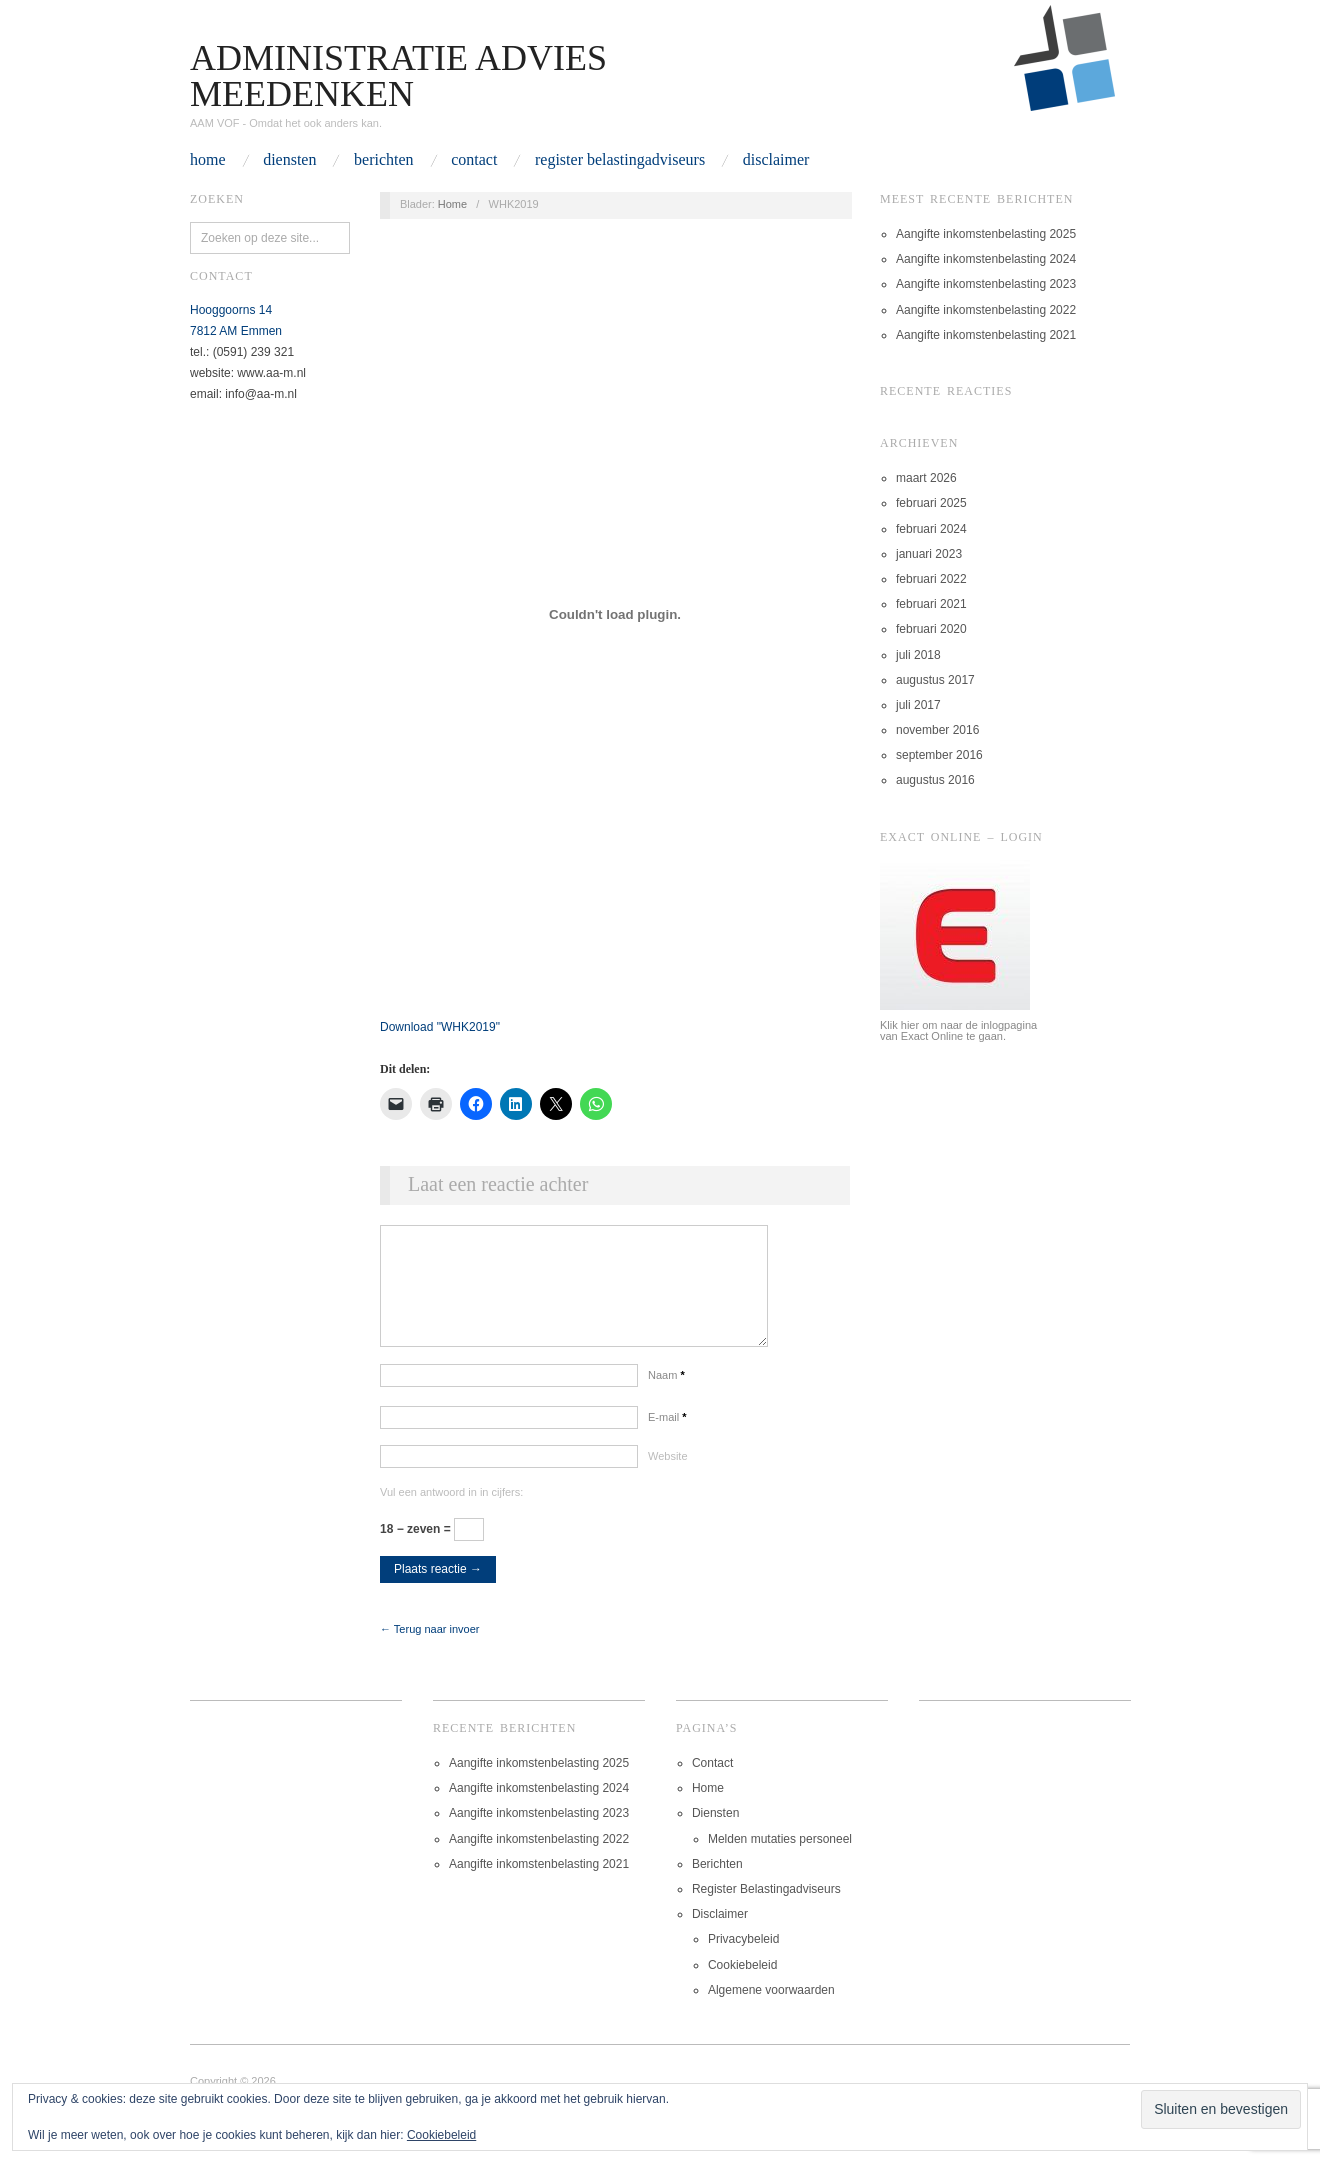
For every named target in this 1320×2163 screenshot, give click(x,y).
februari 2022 (931, 579)
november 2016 (937, 730)
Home (208, 160)
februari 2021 (931, 604)
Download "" (440, 1027)
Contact (474, 160)
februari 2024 (931, 529)
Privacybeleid (743, 1959)
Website (668, 1476)
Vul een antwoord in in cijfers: (451, 1512)
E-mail (667, 1437)
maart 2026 (926, 478)
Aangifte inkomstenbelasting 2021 (986, 335)
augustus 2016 (935, 780)
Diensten (289, 160)
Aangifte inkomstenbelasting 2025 (986, 234)
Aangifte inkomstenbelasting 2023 (986, 284)
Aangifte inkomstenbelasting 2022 (986, 310)
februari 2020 (931, 629)
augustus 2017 (935, 680)
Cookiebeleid (742, 1985)
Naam (666, 1395)
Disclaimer (776, 160)
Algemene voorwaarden (771, 2010)
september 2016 (939, 755)
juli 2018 (918, 655)
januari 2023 (929, 554)
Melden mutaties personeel (780, 1859)
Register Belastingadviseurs (620, 160)
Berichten (384, 160)
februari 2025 (931, 503)
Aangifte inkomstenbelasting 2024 (986, 259)
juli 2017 (918, 705)
